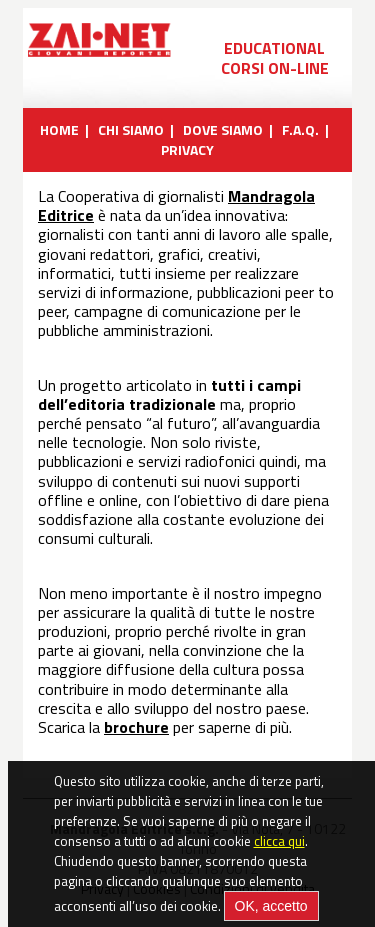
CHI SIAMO (131, 129)
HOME (59, 129)
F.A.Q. (300, 129)
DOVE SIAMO (223, 129)
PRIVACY (187, 149)
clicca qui (279, 848)
